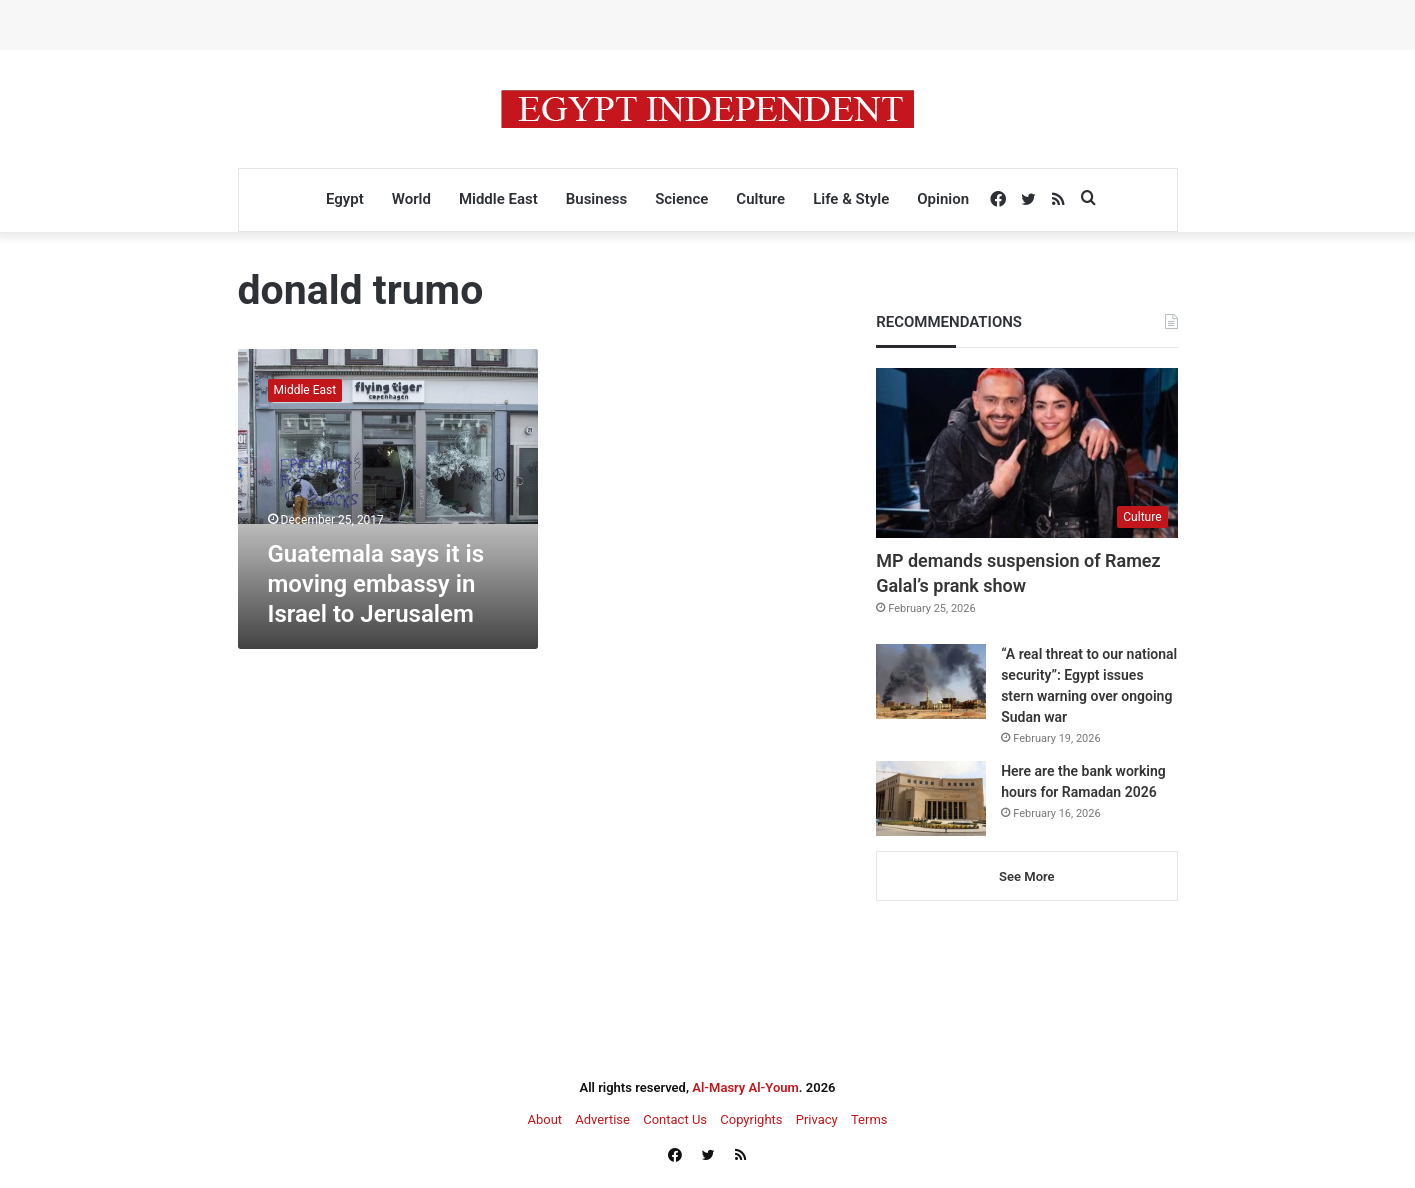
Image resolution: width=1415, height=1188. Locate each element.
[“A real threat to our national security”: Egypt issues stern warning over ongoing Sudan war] (931, 681)
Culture (760, 199)
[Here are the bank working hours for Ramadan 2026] (931, 798)
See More (1026, 876)
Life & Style (851, 199)
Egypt (345, 199)
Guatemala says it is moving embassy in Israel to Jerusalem (376, 584)
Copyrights (751, 1119)
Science (681, 199)
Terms (869, 1119)
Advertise (602, 1119)
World (411, 199)
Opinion (943, 199)
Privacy (817, 1119)
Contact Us (675, 1119)
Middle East (498, 199)
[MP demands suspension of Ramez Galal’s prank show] (1026, 453)
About (544, 1119)
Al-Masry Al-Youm (745, 1087)
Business (596, 199)
